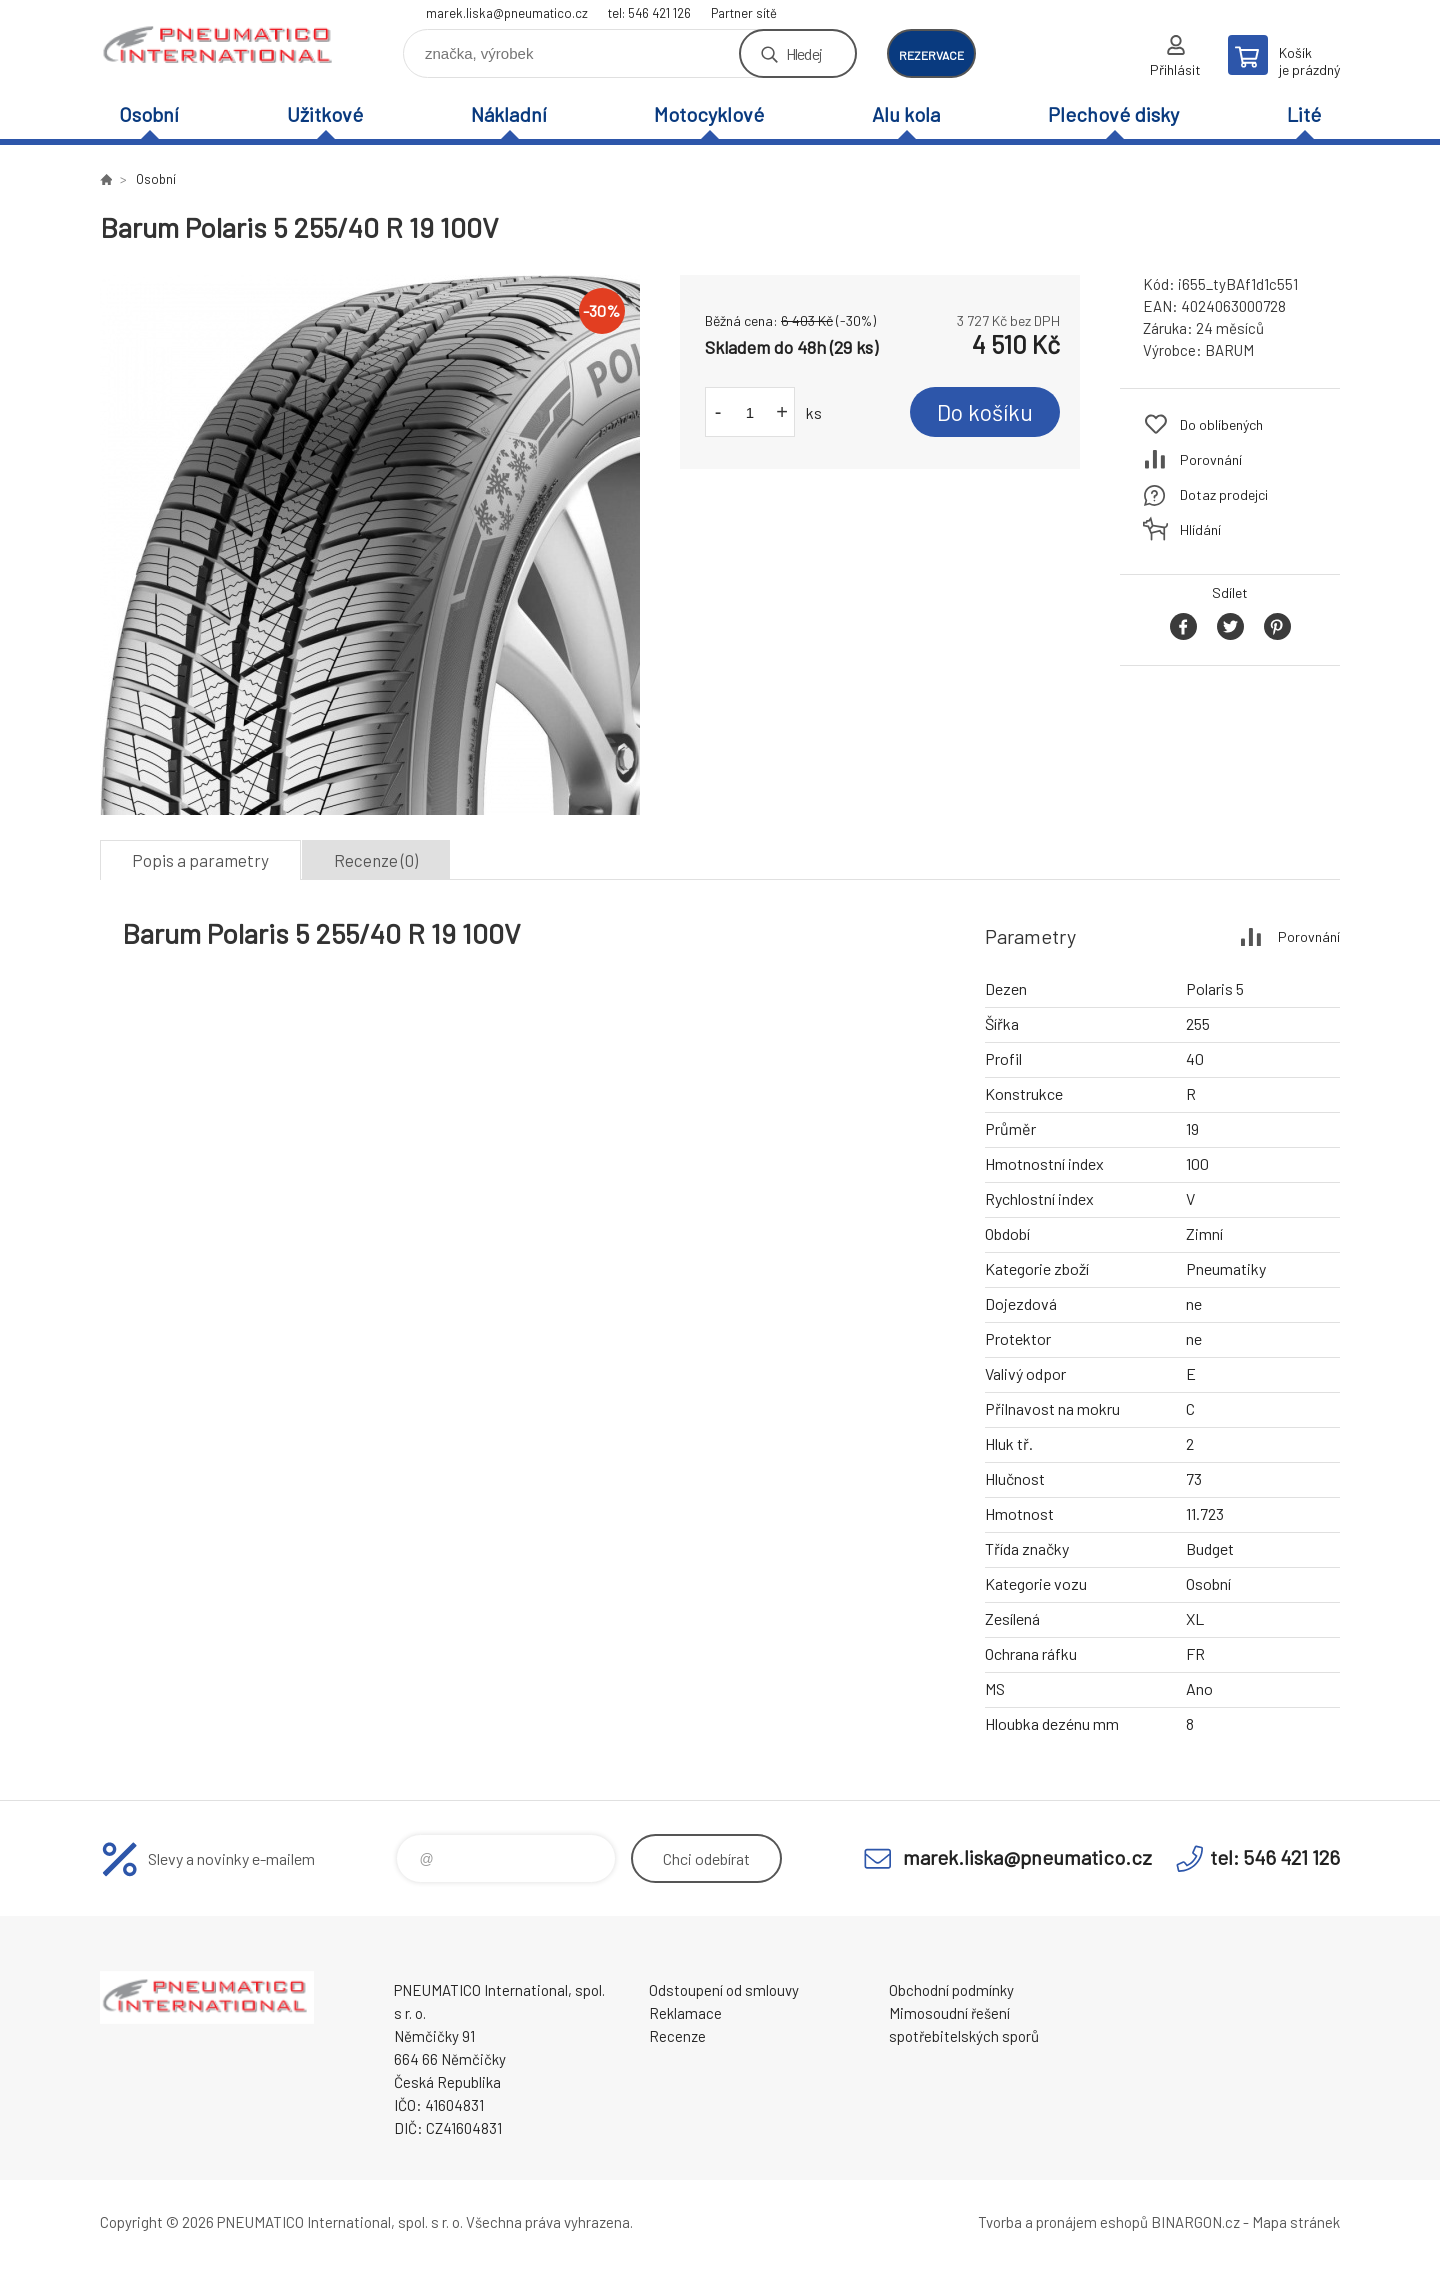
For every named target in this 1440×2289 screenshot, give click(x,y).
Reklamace (685, 2013)
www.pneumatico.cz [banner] (220, 46)
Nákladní (509, 114)
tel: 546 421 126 (649, 13)
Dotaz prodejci (1224, 494)
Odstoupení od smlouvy (724, 1990)
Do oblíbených (1221, 424)
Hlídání (1200, 529)
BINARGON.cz (1195, 2222)
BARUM (1229, 350)
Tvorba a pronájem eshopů (1063, 2222)
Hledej (804, 53)
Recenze (677, 2036)
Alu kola (906, 114)
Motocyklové (709, 114)
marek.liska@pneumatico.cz (507, 13)
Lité (1304, 114)
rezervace (931, 55)
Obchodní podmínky (951, 1990)
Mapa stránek (1296, 2222)
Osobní (149, 114)
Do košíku (985, 412)
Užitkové (325, 114)
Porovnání (1211, 459)
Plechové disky (1113, 114)
